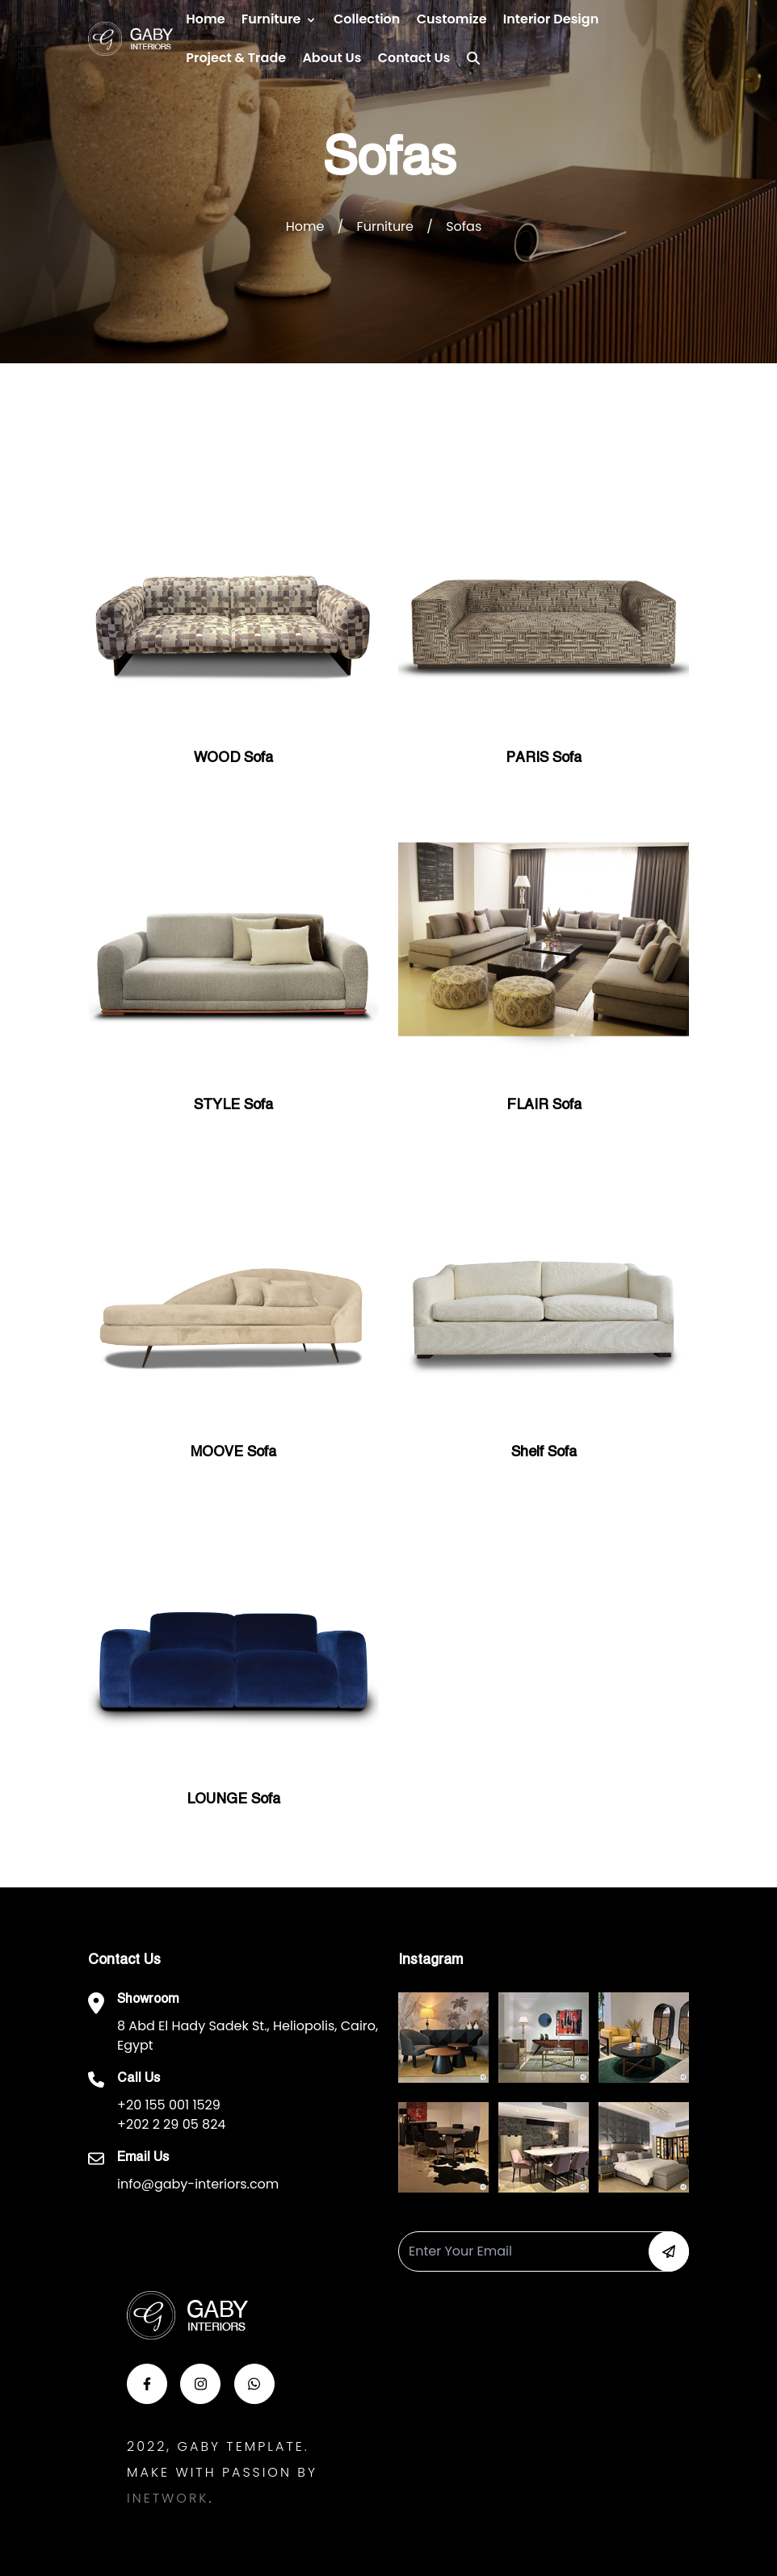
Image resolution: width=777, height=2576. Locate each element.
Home (205, 19)
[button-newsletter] (669, 2251)
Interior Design (550, 19)
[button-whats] (254, 2384)
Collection (367, 19)
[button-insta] (200, 2384)
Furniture (271, 19)
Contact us (414, 57)
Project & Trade (236, 57)
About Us (331, 57)
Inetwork (167, 2498)
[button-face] (147, 2384)
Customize (452, 19)
